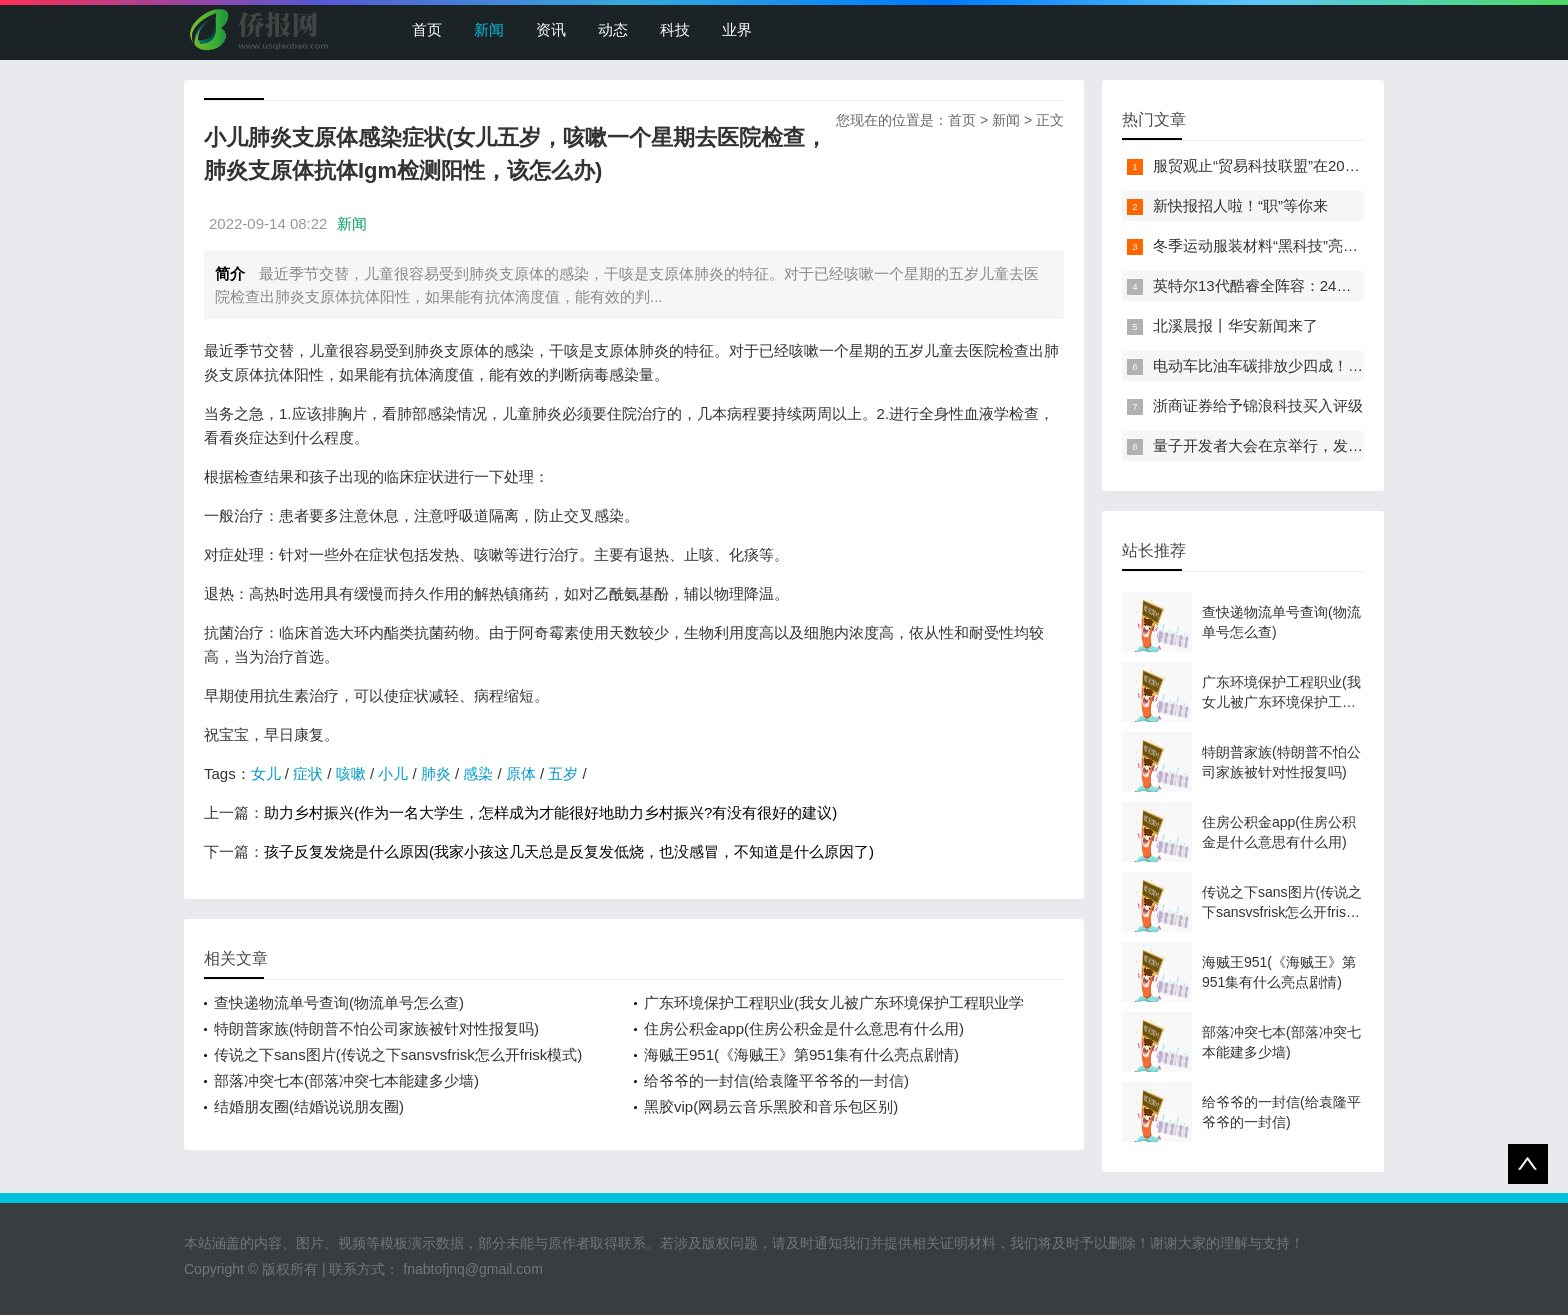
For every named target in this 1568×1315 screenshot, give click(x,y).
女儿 (266, 773)
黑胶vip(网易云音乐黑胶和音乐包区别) (771, 1106)
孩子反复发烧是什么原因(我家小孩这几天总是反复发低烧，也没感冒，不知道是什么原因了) (569, 851)
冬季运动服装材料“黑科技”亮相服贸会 (1278, 245)
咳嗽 (351, 773)
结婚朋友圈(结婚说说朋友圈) (309, 1106)
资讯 (551, 29)
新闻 (489, 29)
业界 (737, 29)
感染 (478, 773)
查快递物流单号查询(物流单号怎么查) (339, 1002)
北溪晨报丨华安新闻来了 (1235, 325)
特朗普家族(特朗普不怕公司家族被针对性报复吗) (376, 1028)
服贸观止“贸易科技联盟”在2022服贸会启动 (1294, 165)
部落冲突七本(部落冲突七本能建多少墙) (346, 1080)
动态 (613, 29)
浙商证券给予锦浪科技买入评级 (1258, 405)
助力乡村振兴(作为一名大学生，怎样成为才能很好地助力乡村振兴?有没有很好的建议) (550, 812)
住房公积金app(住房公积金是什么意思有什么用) (804, 1028)
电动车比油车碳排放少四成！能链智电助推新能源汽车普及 (1348, 365)
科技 (675, 29)
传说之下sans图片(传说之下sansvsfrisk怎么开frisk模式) (398, 1054)
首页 (427, 29)
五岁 (563, 773)
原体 (521, 773)
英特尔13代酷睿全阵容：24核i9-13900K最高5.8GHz (1327, 285)
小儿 (393, 773)
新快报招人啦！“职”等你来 (1240, 205)
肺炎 (436, 773)
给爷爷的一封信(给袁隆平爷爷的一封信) (776, 1080)
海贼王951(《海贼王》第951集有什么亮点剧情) (801, 1054)
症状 (308, 773)
